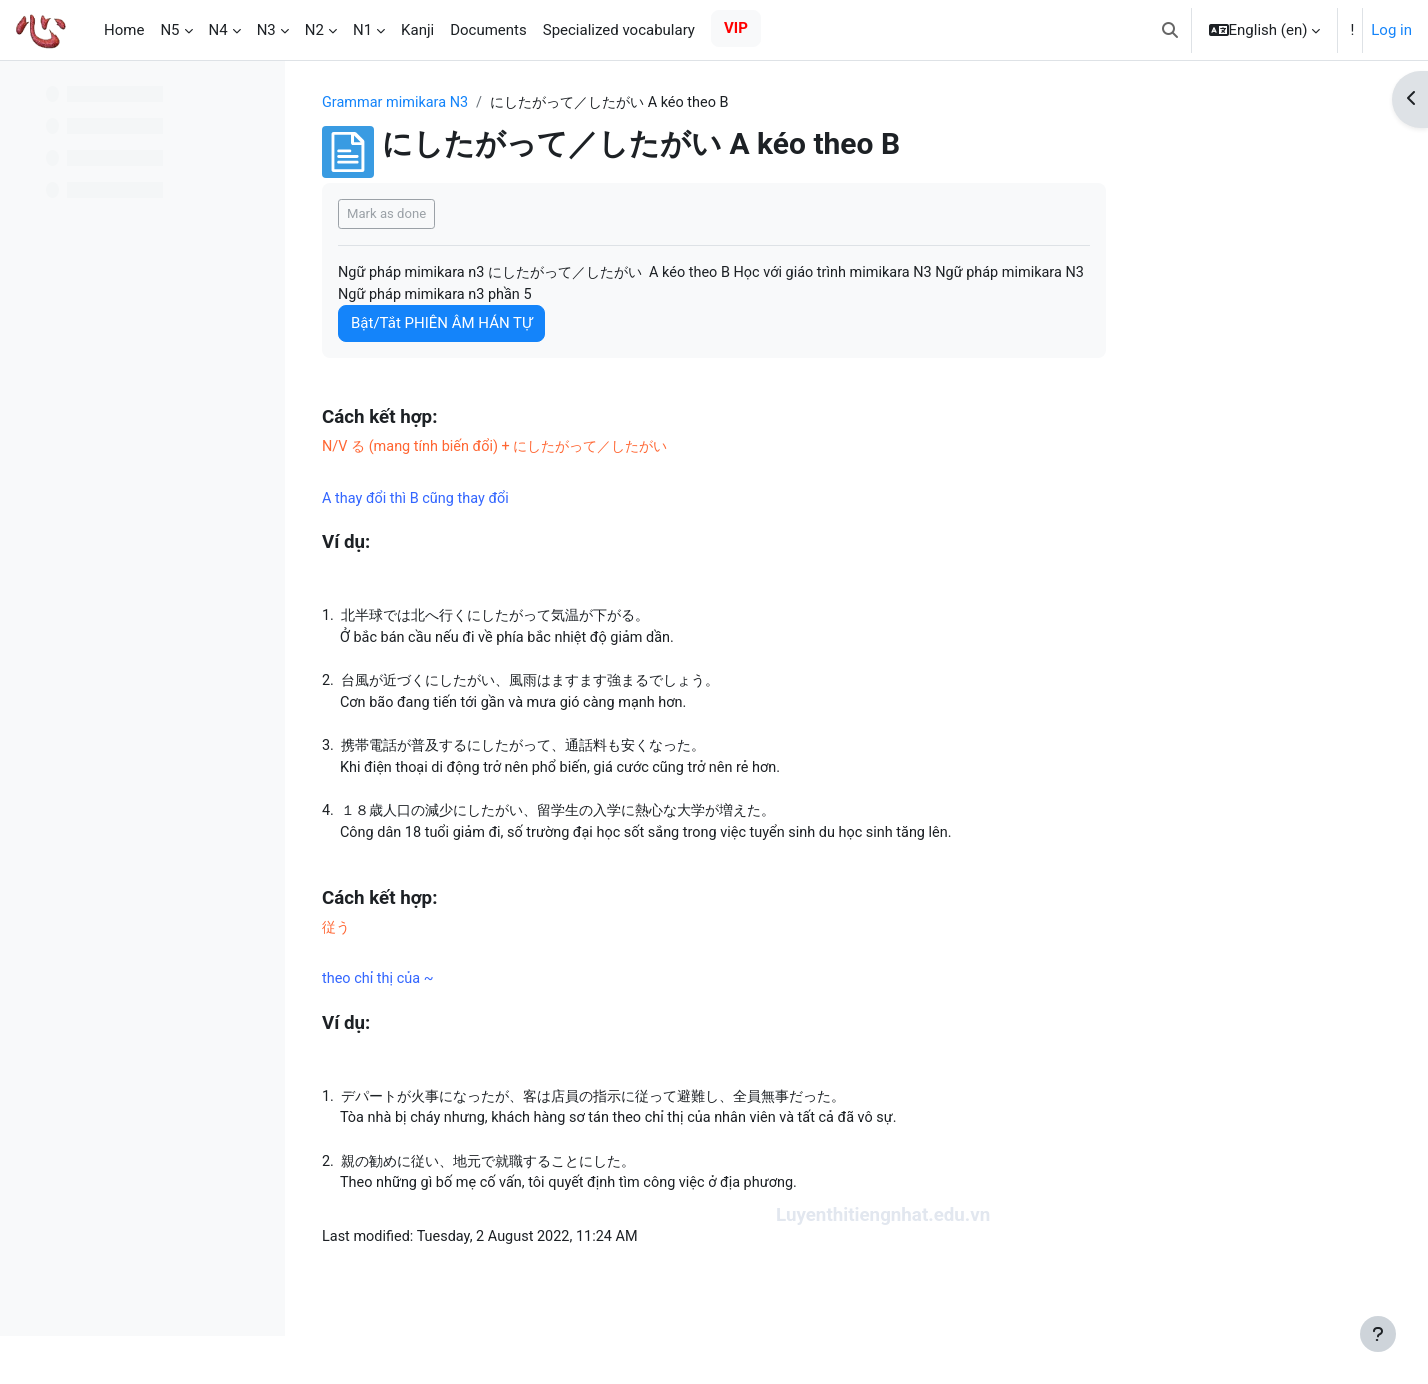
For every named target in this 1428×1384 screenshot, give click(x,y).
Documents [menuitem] (488, 30)
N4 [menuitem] (218, 30)
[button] (1170, 30)
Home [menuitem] (124, 30)
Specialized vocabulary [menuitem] (619, 30)
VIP (736, 28)
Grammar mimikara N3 (525, 103)
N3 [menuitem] (266, 30)
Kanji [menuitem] (417, 30)
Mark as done (513, 214)
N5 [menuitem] (169, 30)
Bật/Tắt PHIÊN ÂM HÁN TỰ (568, 326)
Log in (1391, 30)
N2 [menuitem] (314, 30)
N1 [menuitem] (362, 30)
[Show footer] (1378, 1334)
